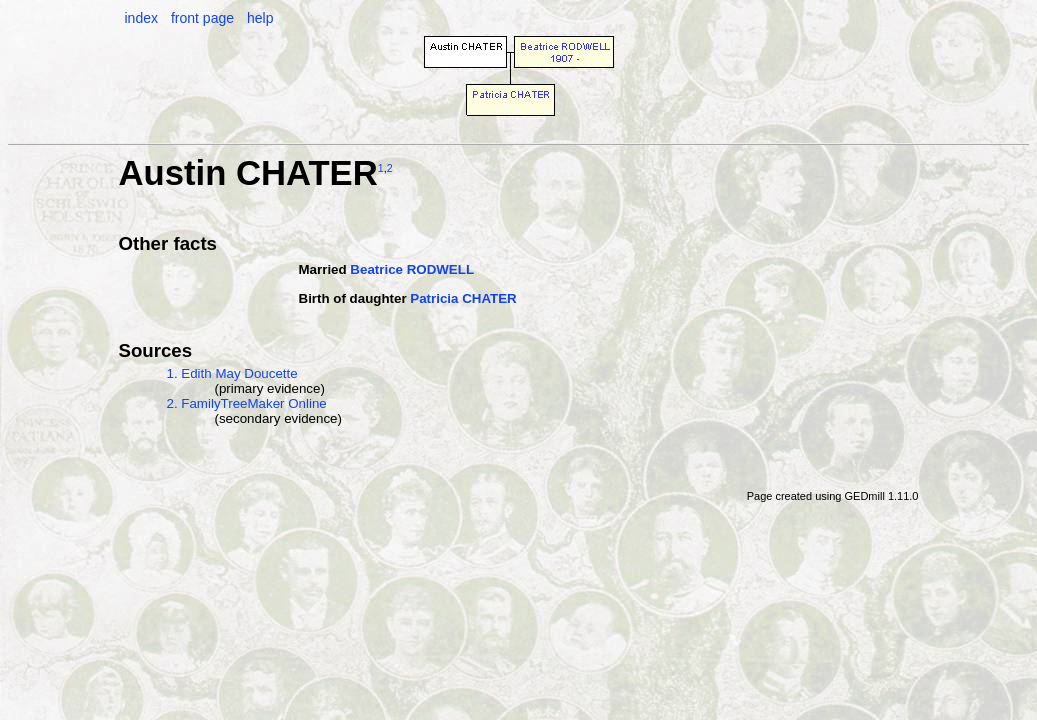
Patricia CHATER (463, 298)
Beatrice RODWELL (412, 269)
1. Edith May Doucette (232, 373)
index (141, 18)
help (260, 18)
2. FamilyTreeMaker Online (247, 403)
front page (202, 18)
